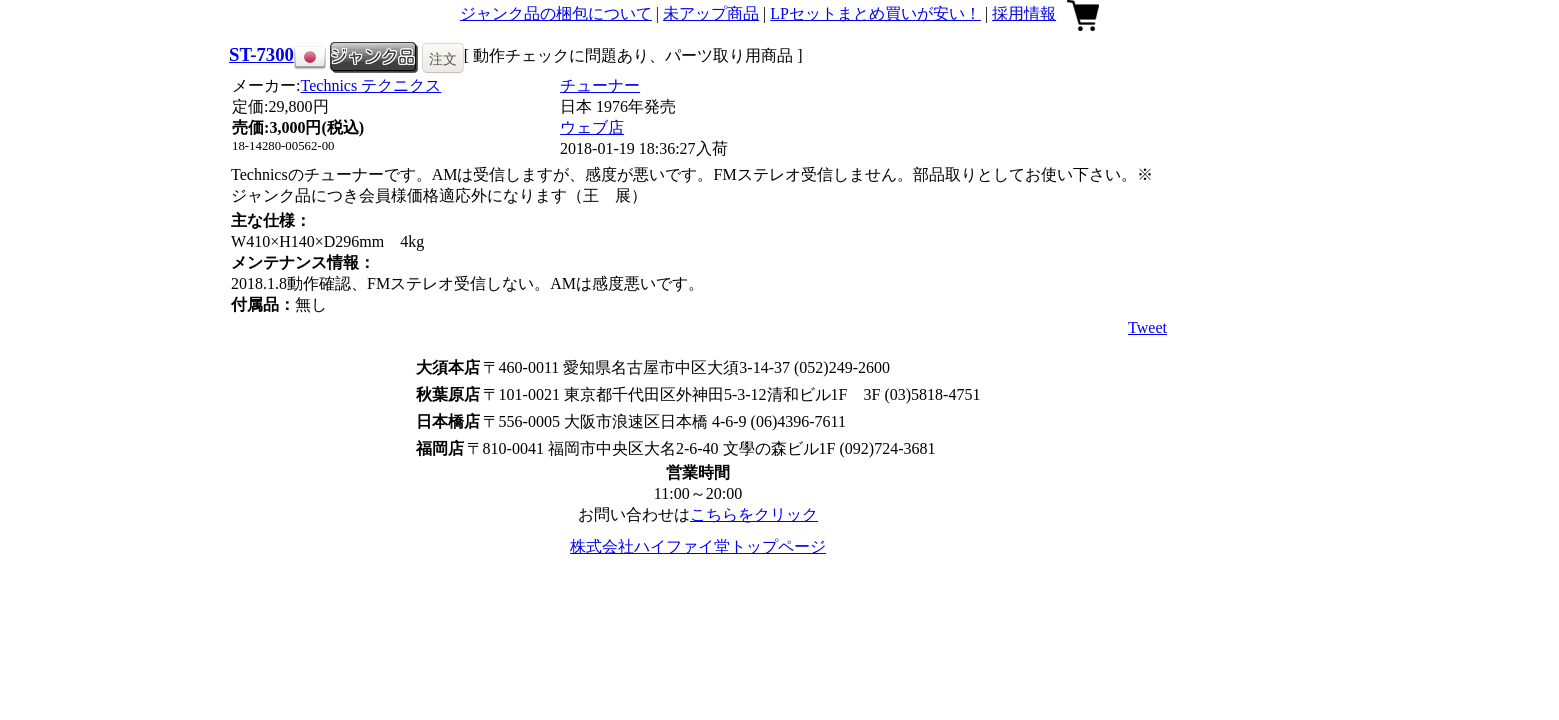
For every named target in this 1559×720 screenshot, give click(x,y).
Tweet (1147, 327)
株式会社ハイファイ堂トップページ (698, 546)
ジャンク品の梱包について (556, 13)
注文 (443, 59)
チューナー (600, 85)
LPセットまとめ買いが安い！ (875, 13)
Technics (371, 85)
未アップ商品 (711, 13)
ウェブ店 (592, 127)
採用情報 (1024, 13)
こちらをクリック (754, 514)
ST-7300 (261, 54)
